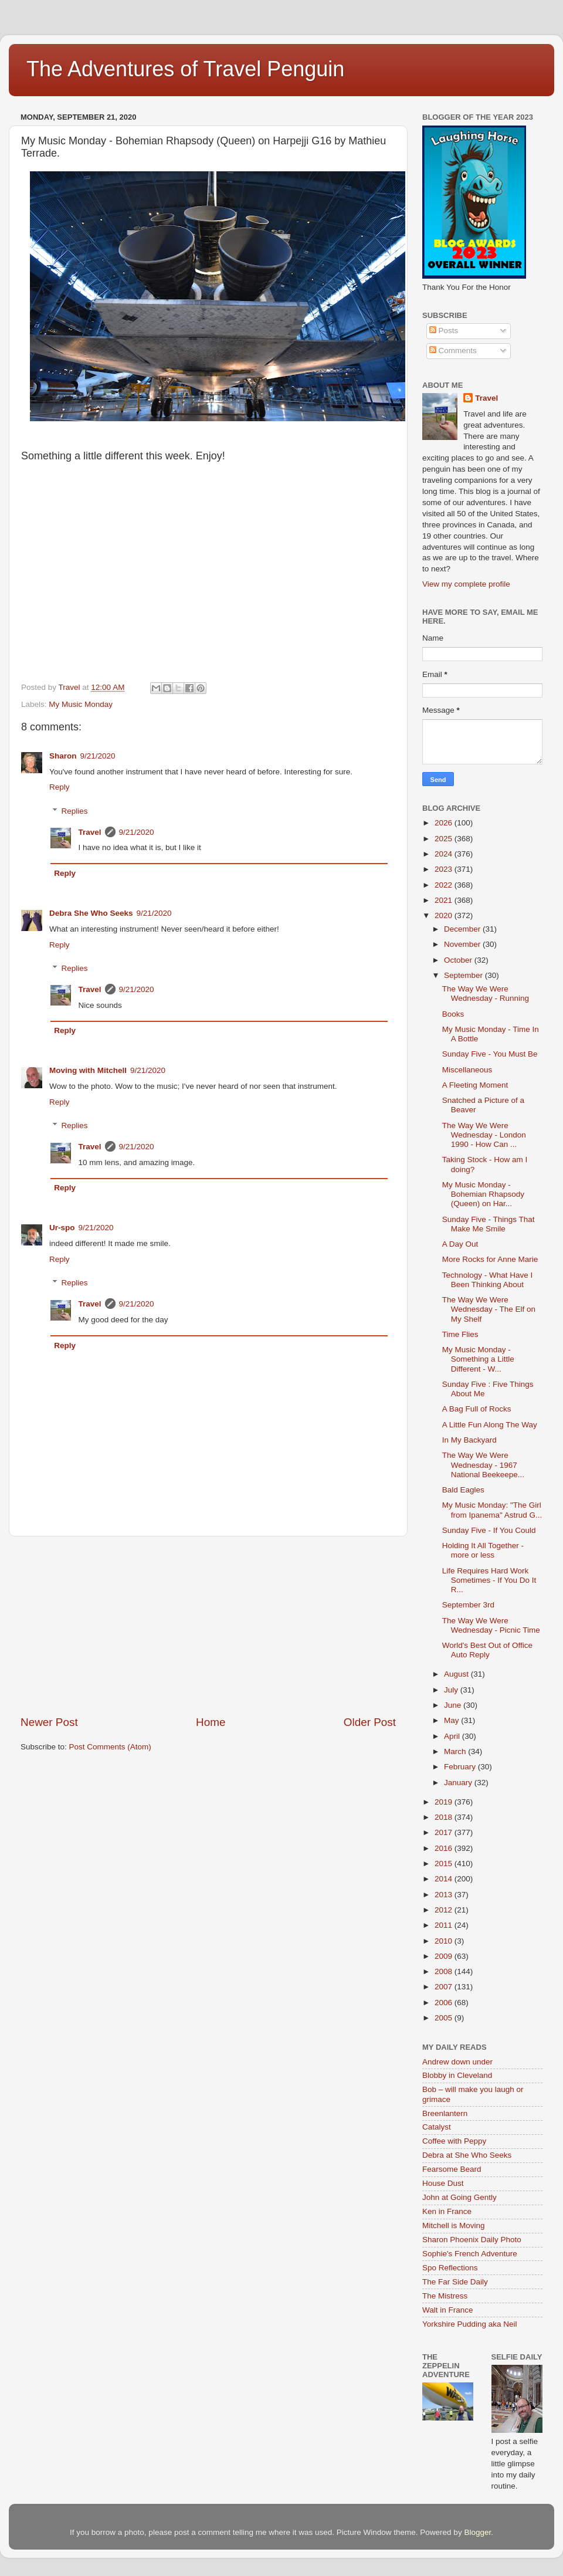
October (459, 960)
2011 (445, 1925)
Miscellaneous (467, 1069)
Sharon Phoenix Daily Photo (471, 2239)
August (457, 1674)
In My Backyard (469, 1440)
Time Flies (460, 1334)
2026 (445, 822)
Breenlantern (444, 2113)
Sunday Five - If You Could (489, 1530)
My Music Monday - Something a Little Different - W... (478, 1359)
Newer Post (49, 1722)
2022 (445, 885)
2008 (445, 1971)
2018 (445, 1817)
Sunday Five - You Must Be (490, 1054)
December (463, 929)
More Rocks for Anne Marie (490, 1259)
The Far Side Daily (455, 2281)
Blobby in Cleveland (457, 2075)
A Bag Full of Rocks (476, 1408)
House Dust (443, 2183)
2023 (445, 869)
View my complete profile (466, 584)
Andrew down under (457, 2061)
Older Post (370, 1722)
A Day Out (460, 1244)
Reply (59, 787)
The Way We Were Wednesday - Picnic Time (491, 1625)
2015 (445, 1863)
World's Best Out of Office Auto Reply (487, 1650)
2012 (445, 1909)
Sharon (63, 756)
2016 (445, 1848)
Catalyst (436, 2127)
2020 (445, 915)
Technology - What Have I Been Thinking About (487, 1280)
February (461, 1766)
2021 (445, 900)
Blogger (477, 2532)
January (459, 1782)
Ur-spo (62, 1227)
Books (453, 1014)
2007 (445, 1986)
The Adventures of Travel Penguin (185, 69)
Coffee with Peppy (454, 2141)
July (452, 1689)
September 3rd (468, 1604)
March (456, 1751)
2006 (445, 2002)
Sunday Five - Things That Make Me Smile (488, 1224)
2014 (445, 1878)
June (453, 1705)
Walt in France (447, 2310)
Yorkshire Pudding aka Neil (469, 2324)
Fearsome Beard (451, 2169)
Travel (90, 832)
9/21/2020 (98, 756)
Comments (453, 350)
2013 (445, 1894)
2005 (445, 2017)
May (452, 1720)
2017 (445, 1832)
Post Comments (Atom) (110, 1746)
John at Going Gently (459, 2197)
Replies (75, 811)
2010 (445, 1941)
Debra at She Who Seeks (466, 2155)
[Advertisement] (208, 1625)
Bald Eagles (463, 1489)
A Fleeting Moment (475, 1085)
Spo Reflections (450, 2267)
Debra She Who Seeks (91, 913)
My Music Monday (81, 704)
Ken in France (447, 2211)
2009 (445, 1956)
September (464, 975)
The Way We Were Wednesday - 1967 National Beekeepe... (483, 1464)
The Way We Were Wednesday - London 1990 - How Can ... (484, 1135)
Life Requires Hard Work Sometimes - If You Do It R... (489, 1580)
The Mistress (444, 2295)
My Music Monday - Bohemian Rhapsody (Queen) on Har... (483, 1194)
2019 (445, 1802)
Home (210, 1722)
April (453, 1736)
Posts (444, 330)
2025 (445, 838)
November (463, 944)
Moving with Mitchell (88, 1070)
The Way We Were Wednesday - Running (485, 993)
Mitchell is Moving (453, 2225)
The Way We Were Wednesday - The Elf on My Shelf (488, 1309)
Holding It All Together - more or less (483, 1550)
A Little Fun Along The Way (489, 1424)
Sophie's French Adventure (469, 2253)
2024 (445, 853)
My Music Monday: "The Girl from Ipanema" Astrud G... (492, 1510)
